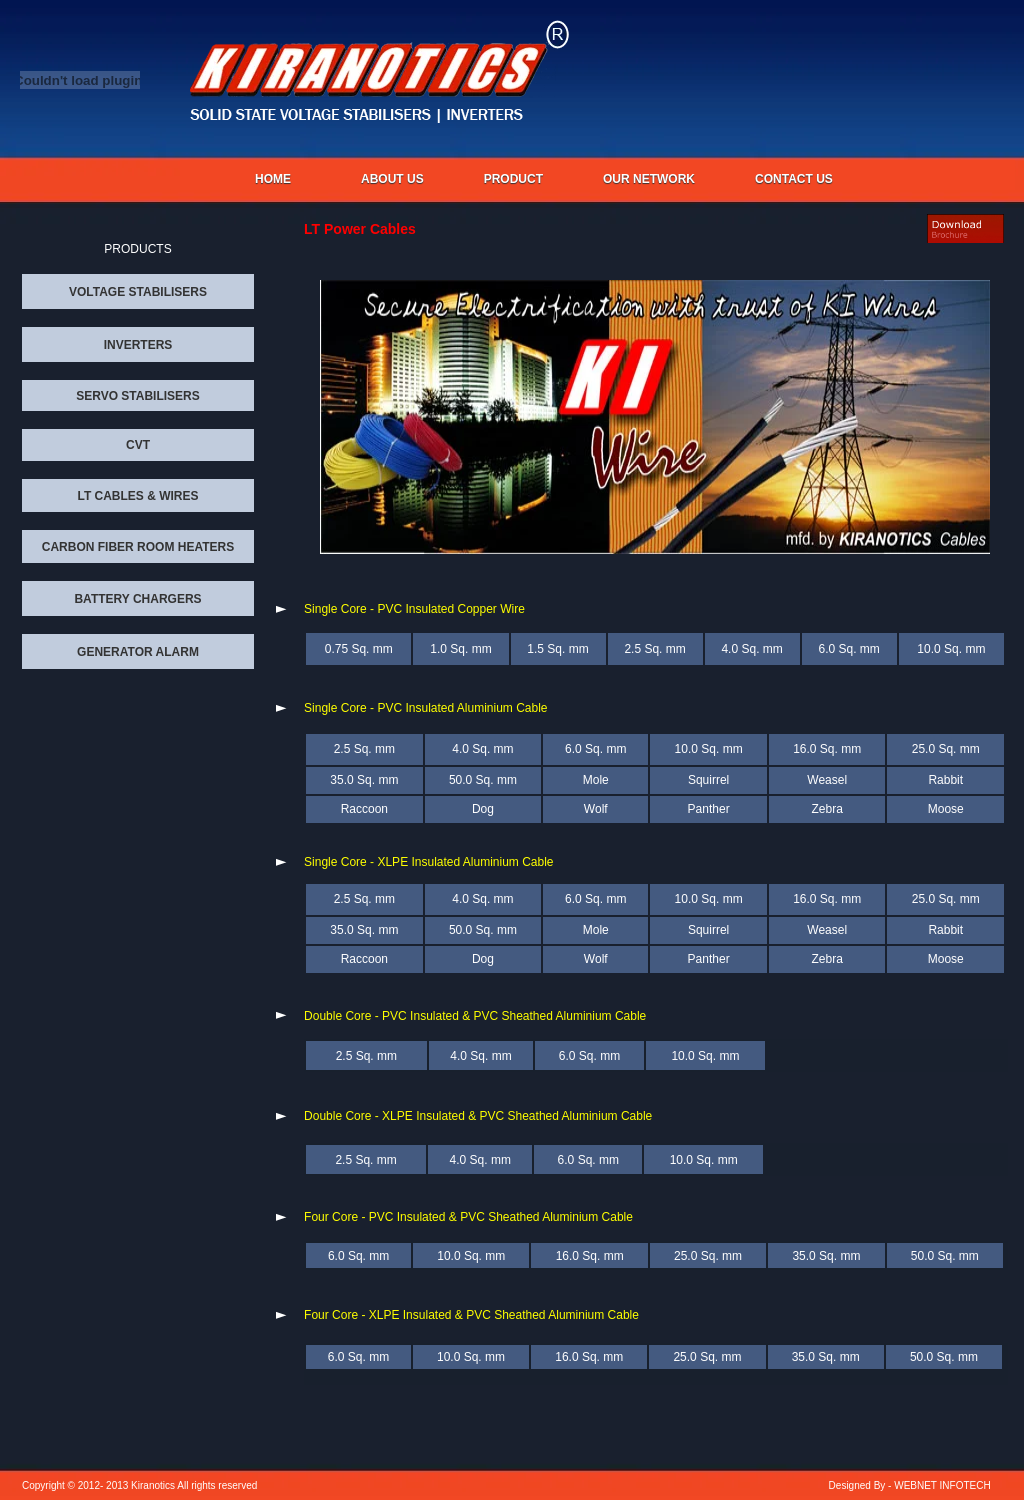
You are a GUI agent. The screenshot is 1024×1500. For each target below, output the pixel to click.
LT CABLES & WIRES (137, 496)
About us (392, 179)
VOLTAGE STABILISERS (138, 292)
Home (273, 179)
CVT (138, 445)
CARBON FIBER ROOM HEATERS (138, 547)
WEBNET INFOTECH (942, 1485)
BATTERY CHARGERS (137, 599)
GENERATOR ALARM (138, 652)
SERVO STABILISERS (138, 396)
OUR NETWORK (649, 179)
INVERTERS (138, 345)
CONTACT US (794, 179)
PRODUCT (513, 179)
